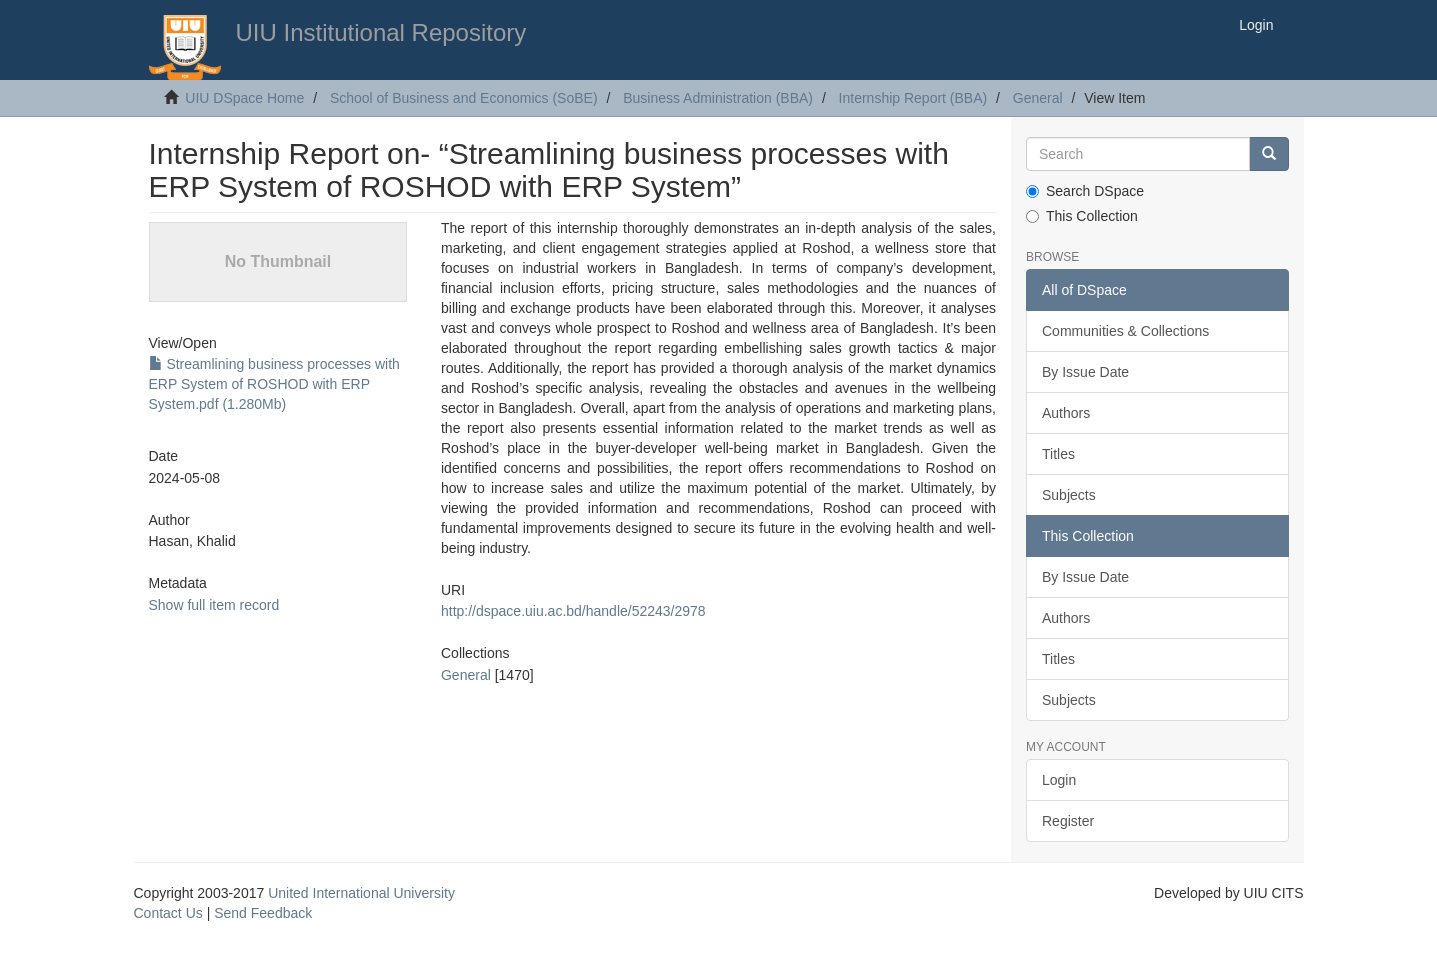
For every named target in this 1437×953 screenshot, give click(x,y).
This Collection (1082, 216)
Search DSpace (1085, 191)
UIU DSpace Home (244, 98)
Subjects (1069, 495)
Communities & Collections (1125, 331)
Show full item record (214, 605)
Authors (1066, 413)
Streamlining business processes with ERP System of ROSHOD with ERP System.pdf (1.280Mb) (274, 384)
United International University (361, 893)
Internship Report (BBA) (913, 98)
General (1038, 98)
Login (1059, 780)
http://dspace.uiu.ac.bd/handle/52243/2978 (573, 611)
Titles (1058, 454)
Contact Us (168, 913)
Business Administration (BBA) (718, 98)
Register (1068, 821)
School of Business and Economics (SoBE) (464, 98)
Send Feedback (263, 913)
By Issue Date (1085, 372)
